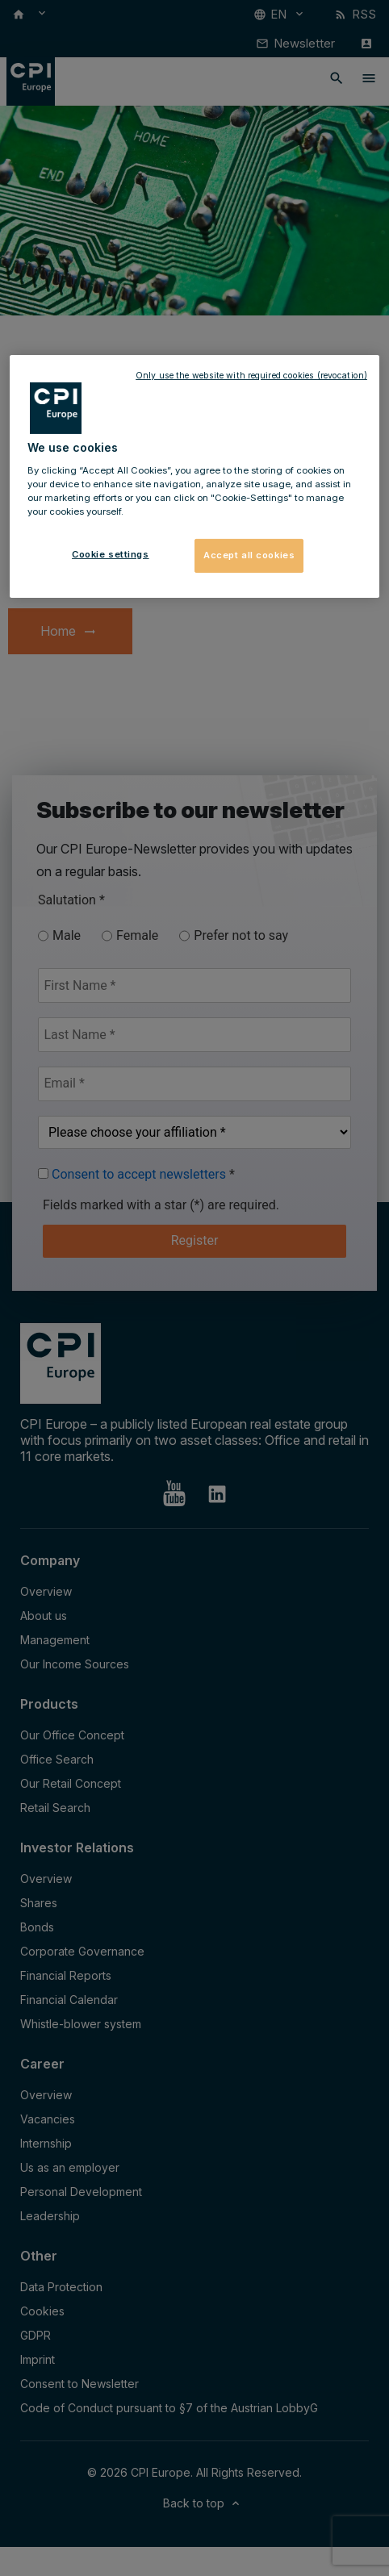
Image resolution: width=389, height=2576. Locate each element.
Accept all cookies (249, 555)
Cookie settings (110, 554)
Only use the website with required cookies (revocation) (251, 375)
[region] (194, 476)
